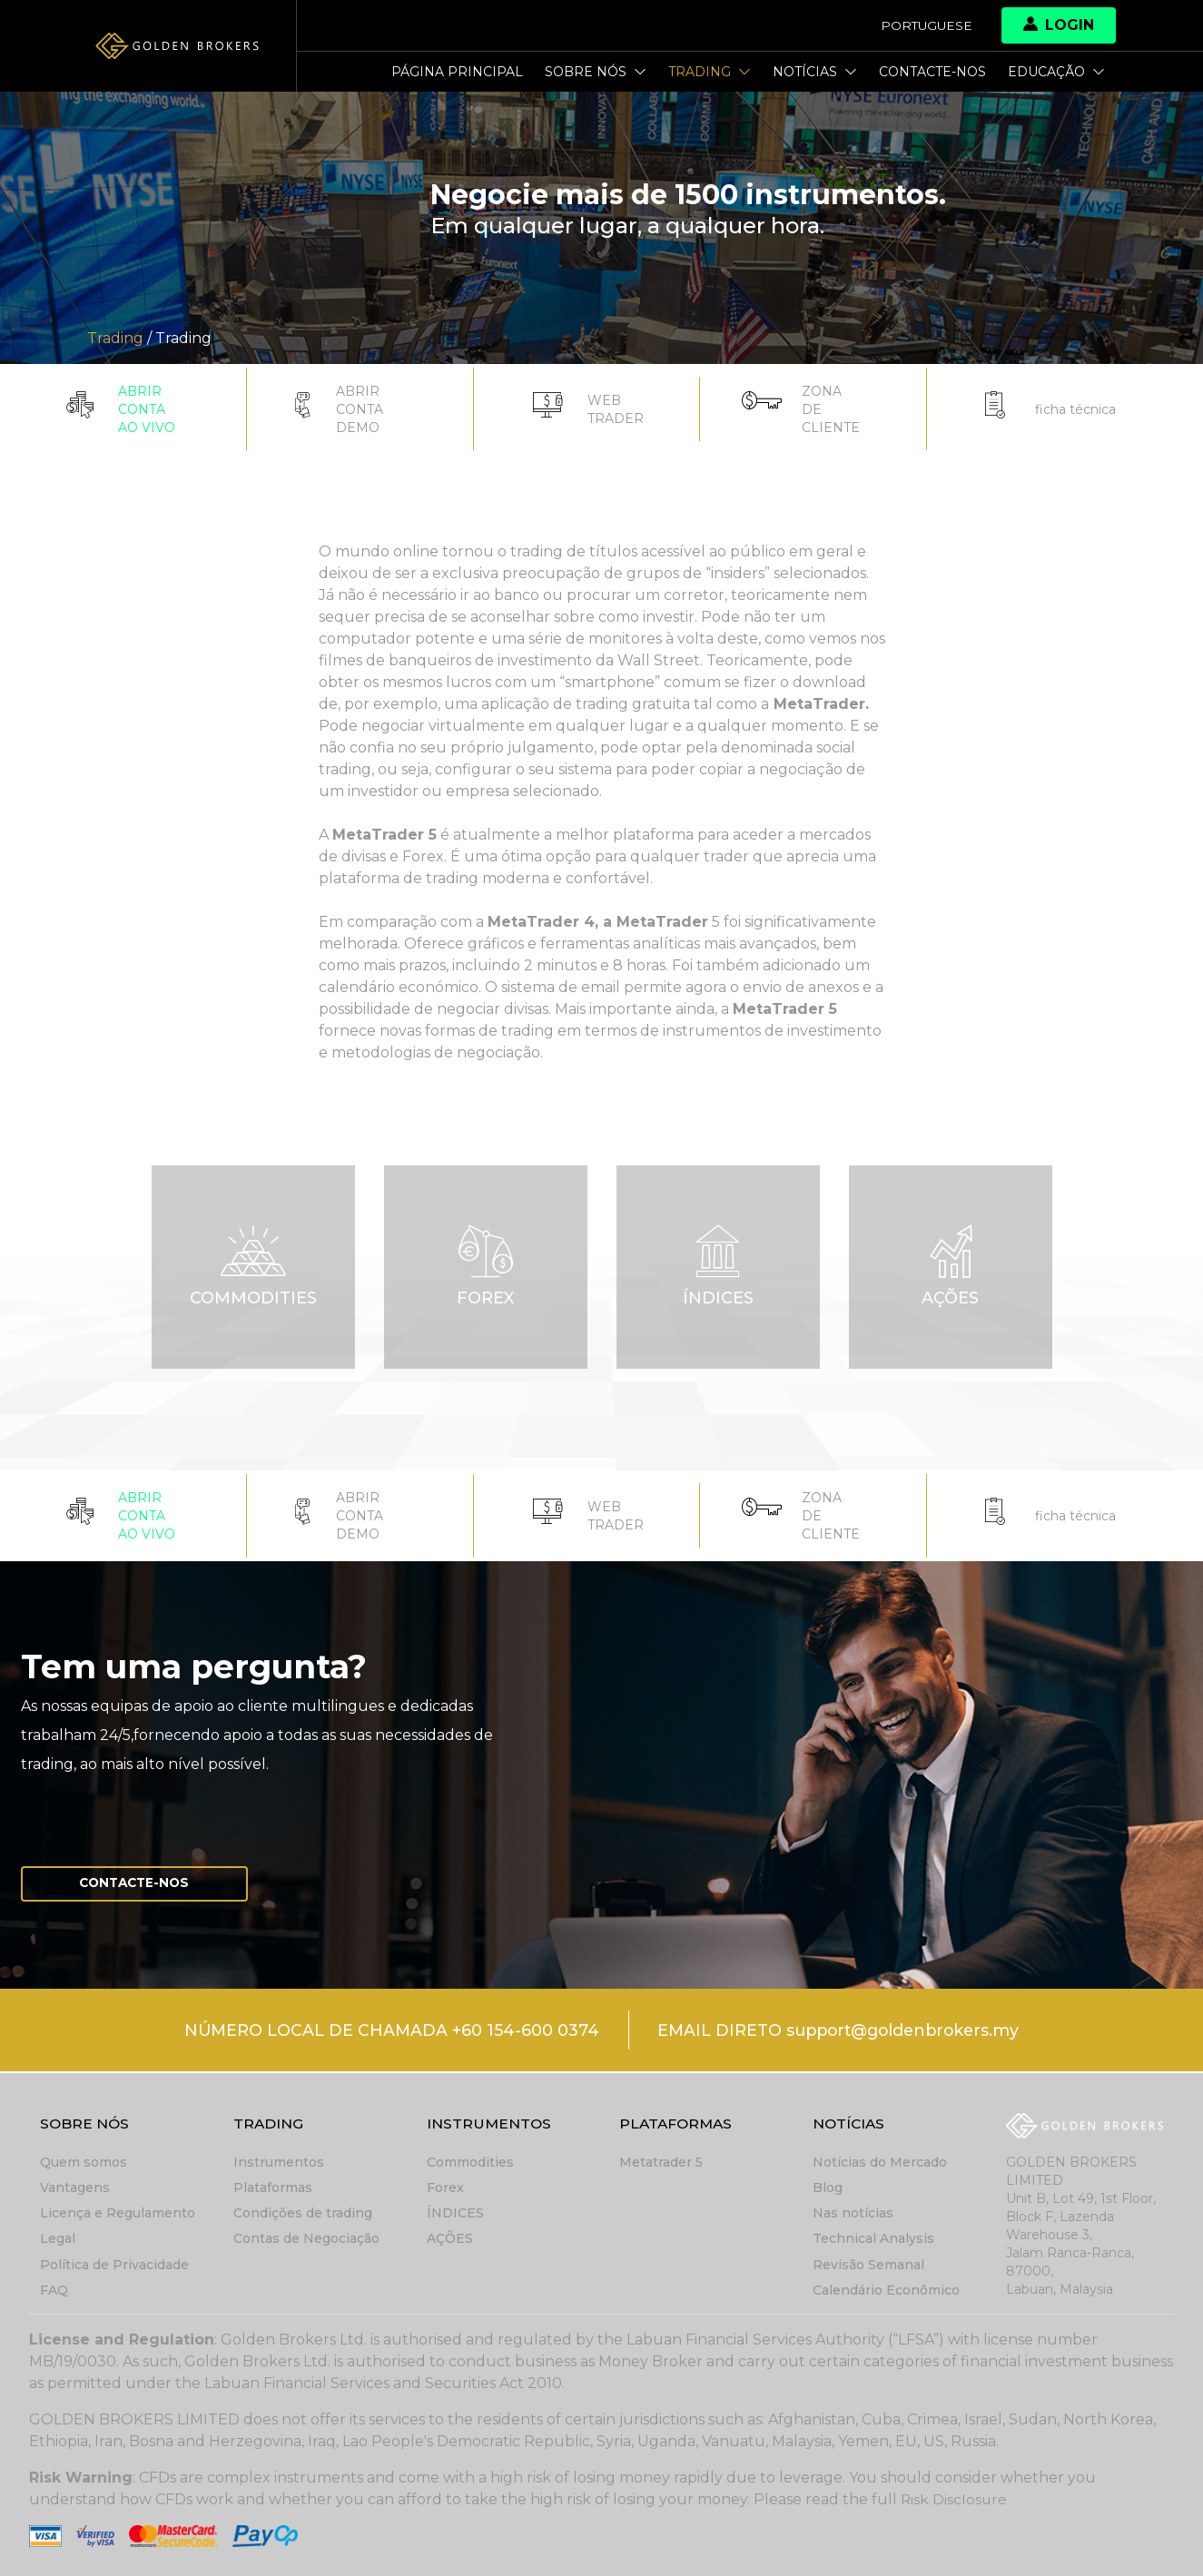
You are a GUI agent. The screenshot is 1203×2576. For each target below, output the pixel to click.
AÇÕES (450, 2239)
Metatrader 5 (661, 2163)
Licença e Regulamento (117, 2214)
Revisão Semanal (868, 2264)
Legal (57, 2239)
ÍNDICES (455, 2214)
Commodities (470, 2163)
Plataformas (272, 2188)
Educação (1056, 72)
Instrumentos (278, 2163)
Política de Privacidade (114, 2264)
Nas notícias (853, 2214)
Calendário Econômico (886, 2290)
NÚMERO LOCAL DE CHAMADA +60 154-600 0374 (386, 2032)
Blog (828, 2188)
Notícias (815, 72)
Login (1058, 25)
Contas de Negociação (306, 2239)
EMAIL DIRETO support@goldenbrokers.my (840, 2032)
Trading (709, 72)
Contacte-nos (932, 72)
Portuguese (925, 25)
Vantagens (75, 2188)
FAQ (54, 2290)
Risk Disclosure (955, 2499)
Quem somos (83, 2163)
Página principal (457, 72)
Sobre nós (595, 72)
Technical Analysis (873, 2239)
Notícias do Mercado (880, 2163)
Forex (445, 2188)
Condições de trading (302, 2214)
